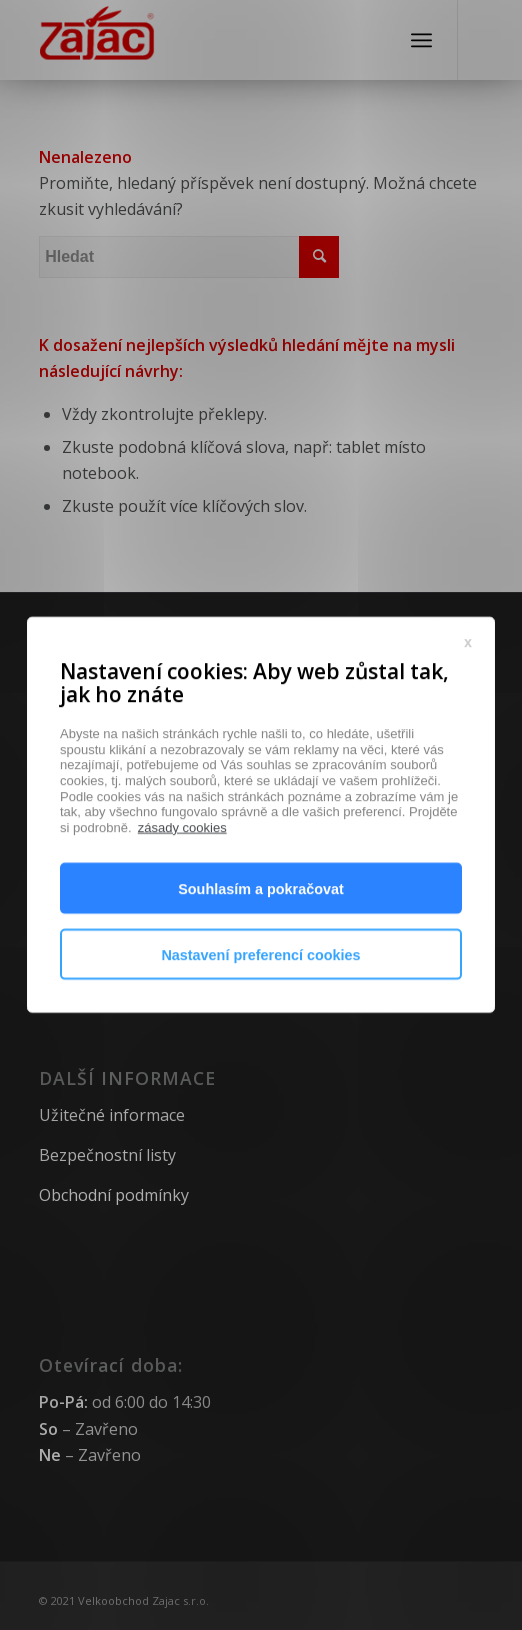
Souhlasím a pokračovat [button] (261, 942)
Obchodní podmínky (114, 1195)
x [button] (468, 694)
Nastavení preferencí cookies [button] (260, 1008)
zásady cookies (182, 880)
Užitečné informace (112, 1115)
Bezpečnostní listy (107, 1155)
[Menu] (421, 40)
